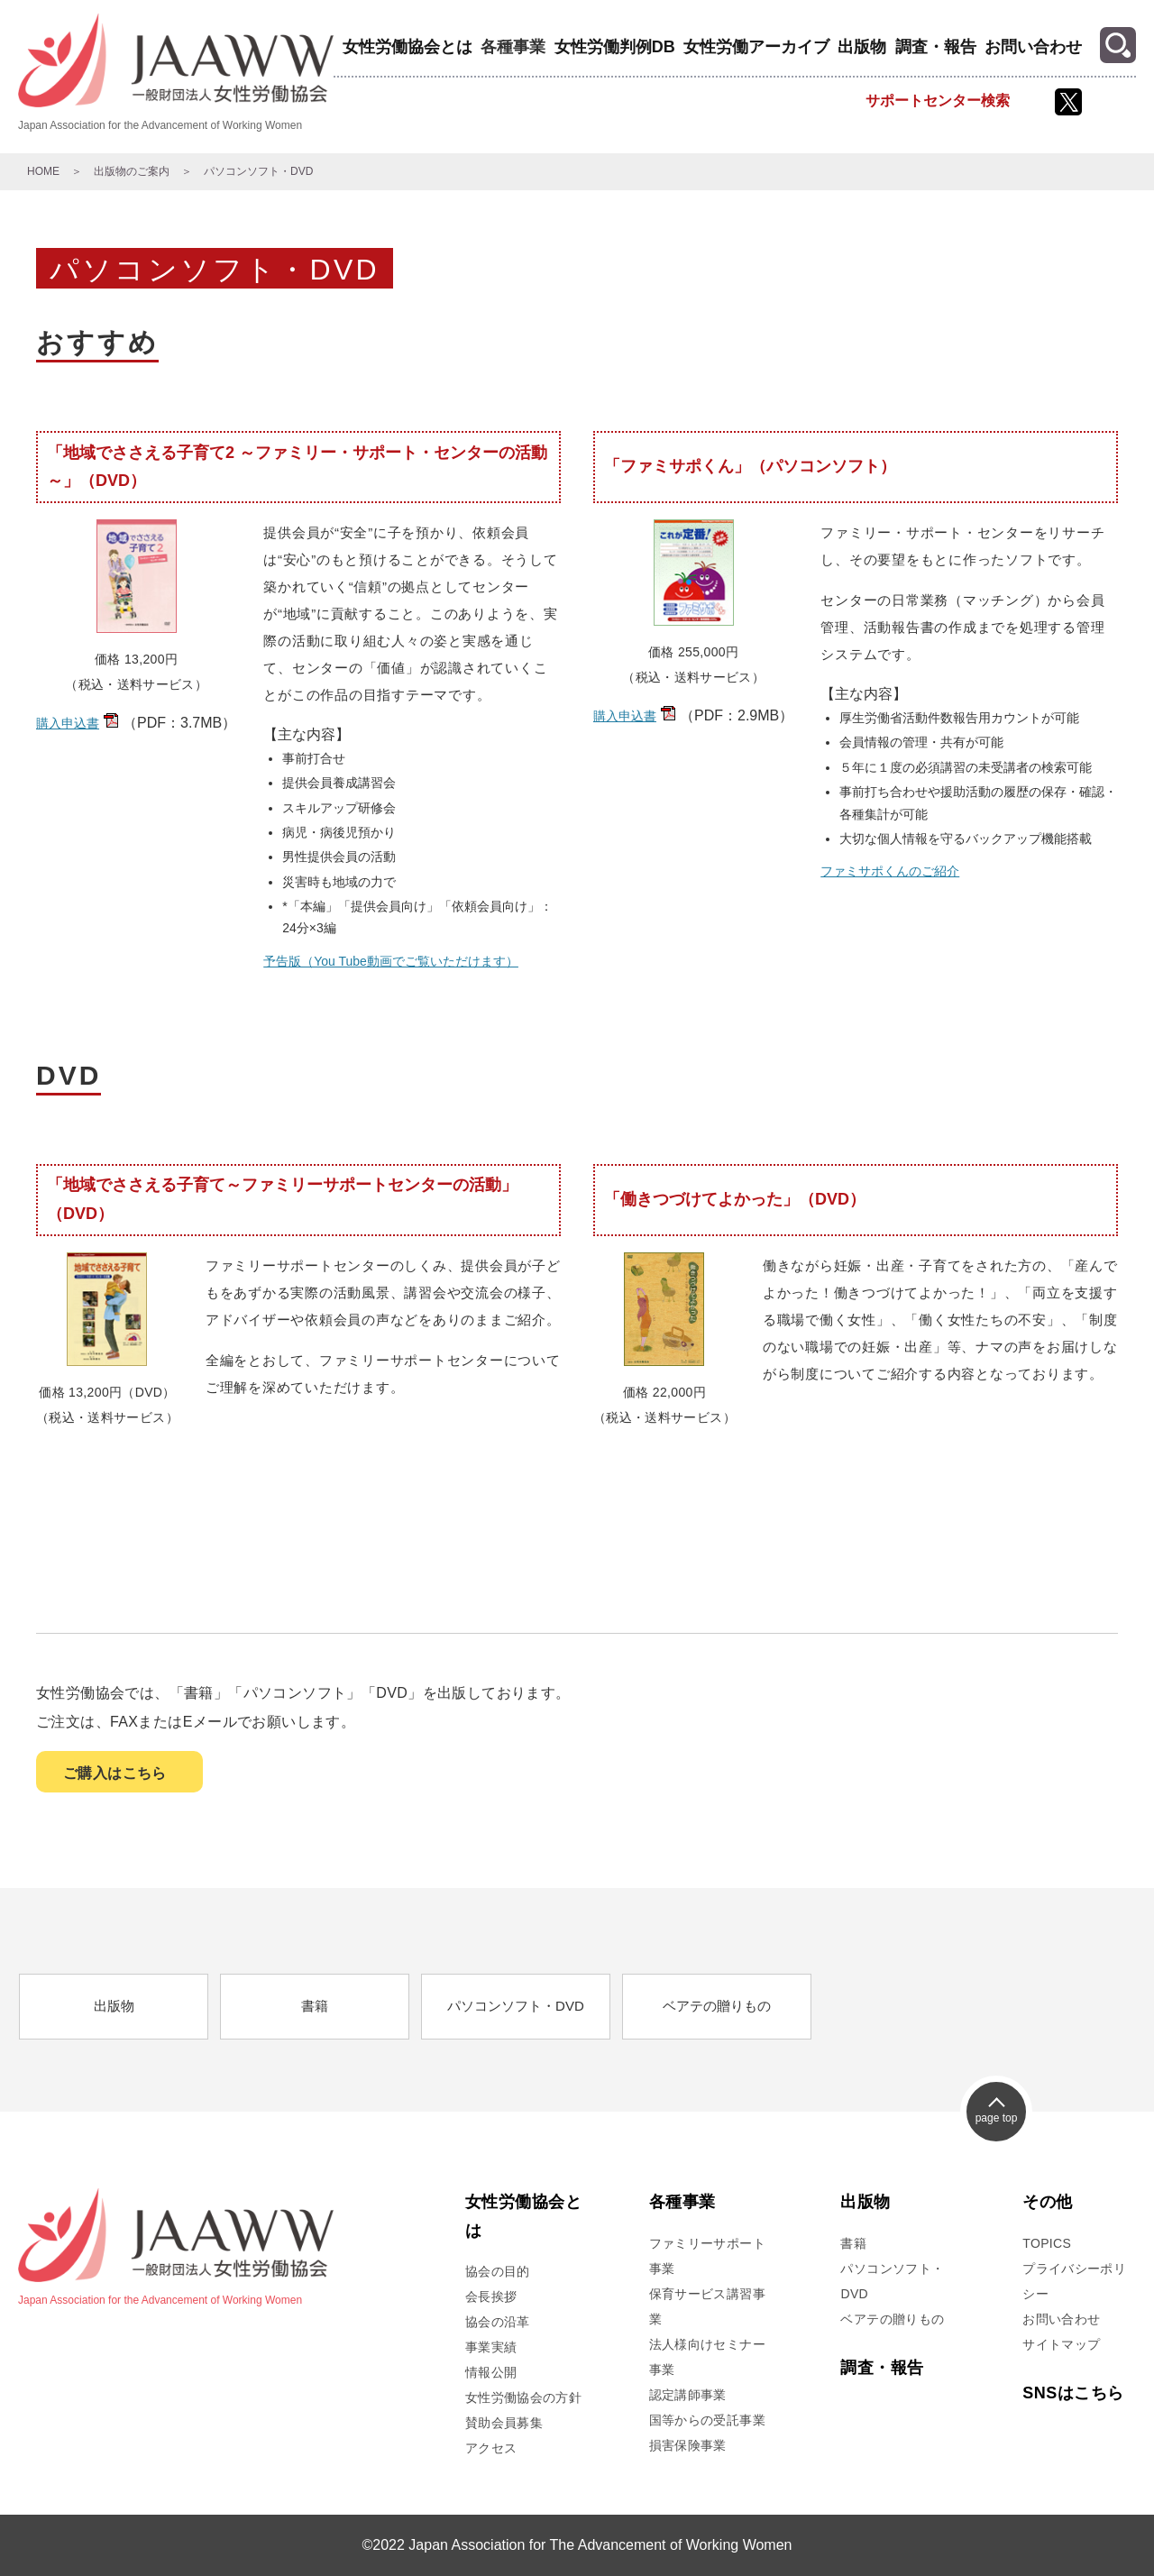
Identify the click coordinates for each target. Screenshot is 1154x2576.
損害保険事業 (688, 2445)
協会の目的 (497, 2271)
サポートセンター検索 (938, 100)
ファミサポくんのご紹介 (889, 871)
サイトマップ (1061, 2344)
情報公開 (491, 2372)
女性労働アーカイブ (756, 47)
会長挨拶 (491, 2296)
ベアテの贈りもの (717, 2005)
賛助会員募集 (504, 2423)
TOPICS (1046, 2243)
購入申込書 (67, 723)
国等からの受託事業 (707, 2420)
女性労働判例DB (614, 47)
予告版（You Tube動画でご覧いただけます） (390, 961)
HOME (43, 171)
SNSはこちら (1072, 2393)
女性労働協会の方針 (523, 2397)
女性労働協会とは (407, 47)
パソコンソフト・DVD (515, 2005)
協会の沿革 (497, 2322)
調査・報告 (935, 47)
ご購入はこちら (115, 1773)
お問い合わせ (1033, 47)
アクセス (491, 2448)
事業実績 (491, 2347)
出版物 (862, 47)
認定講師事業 (688, 2395)
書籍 (314, 2005)
